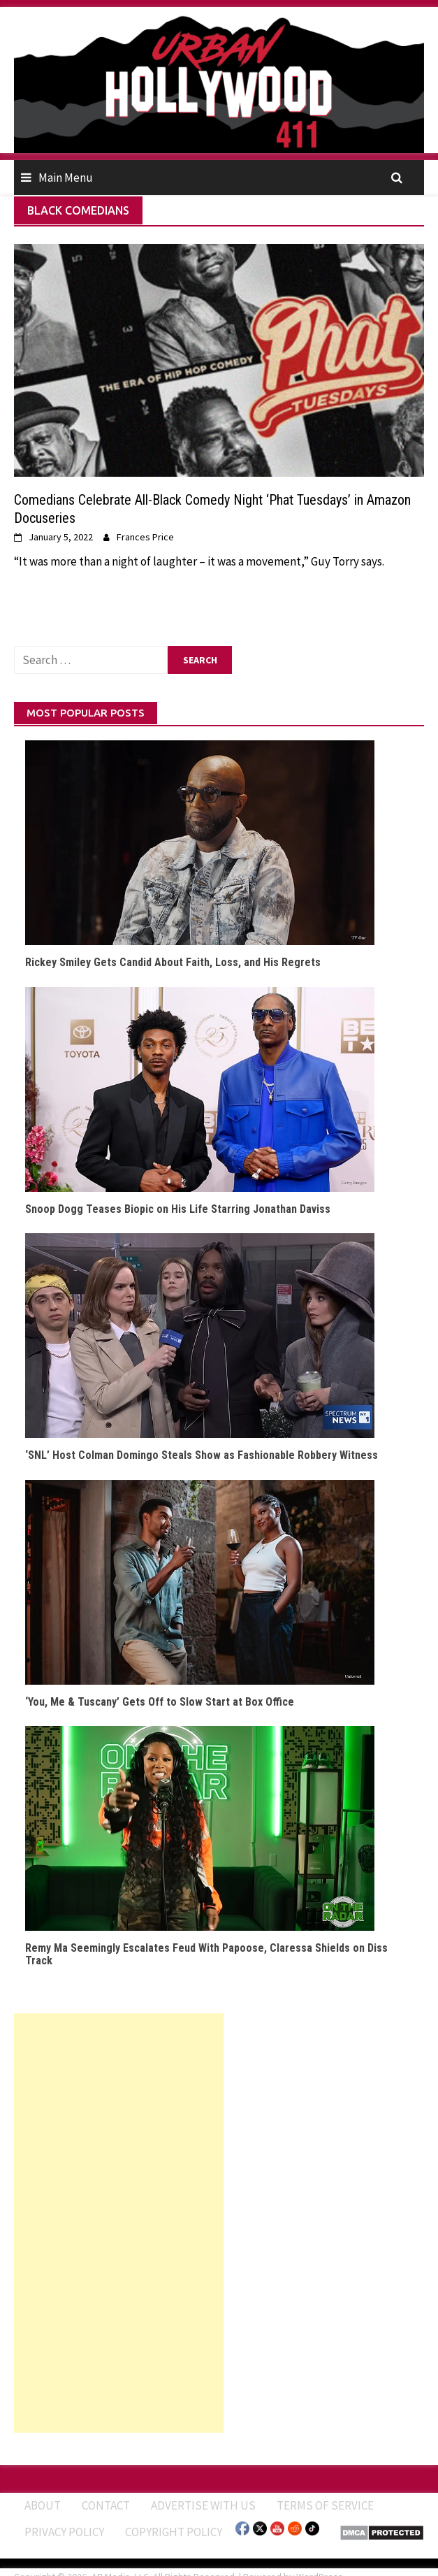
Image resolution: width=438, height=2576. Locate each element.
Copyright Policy (173, 2532)
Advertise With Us (203, 2505)
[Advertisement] (119, 2223)
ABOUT (42, 2505)
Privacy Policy (64, 2532)
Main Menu (65, 177)
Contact (106, 2505)
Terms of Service (325, 2505)
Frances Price (145, 537)
